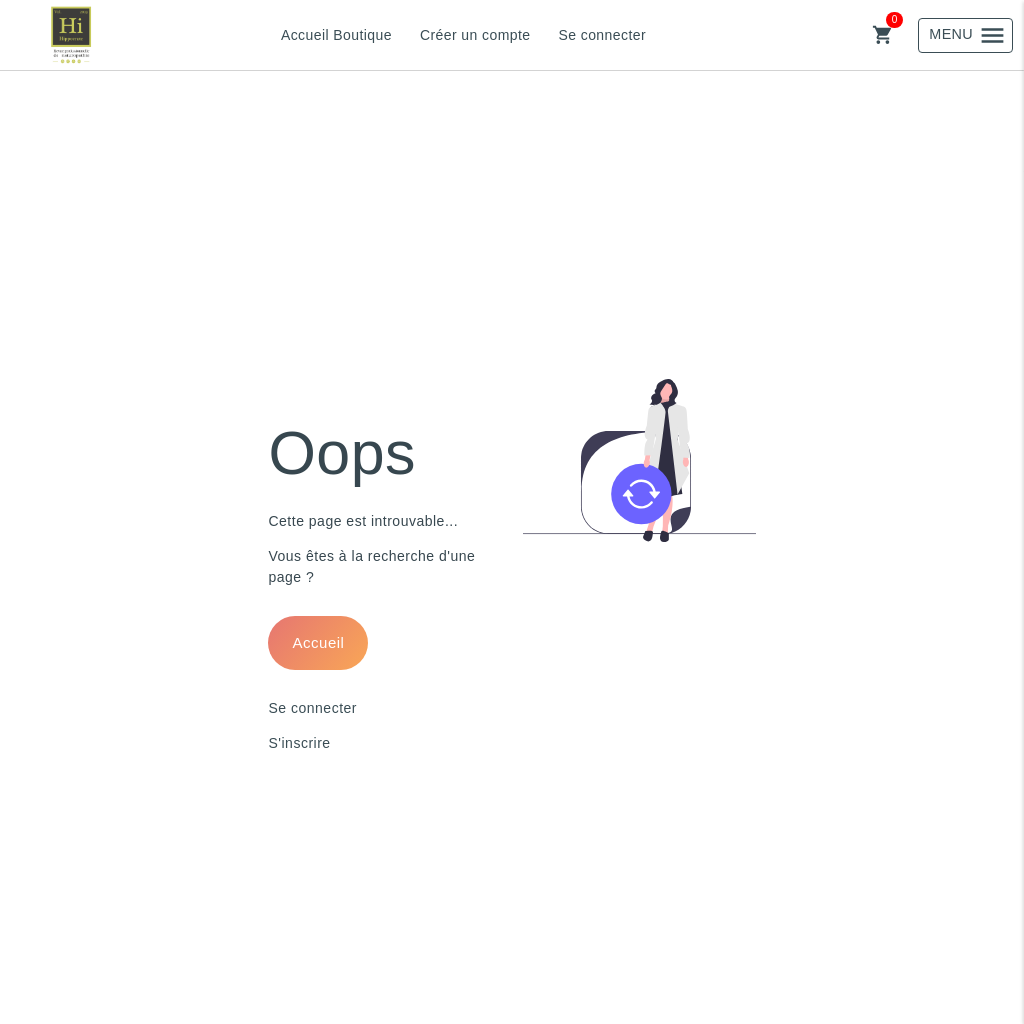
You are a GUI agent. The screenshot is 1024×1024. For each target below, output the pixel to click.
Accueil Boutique (336, 35)
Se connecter (602, 35)
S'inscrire (299, 743)
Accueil (319, 642)
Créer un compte (475, 35)
